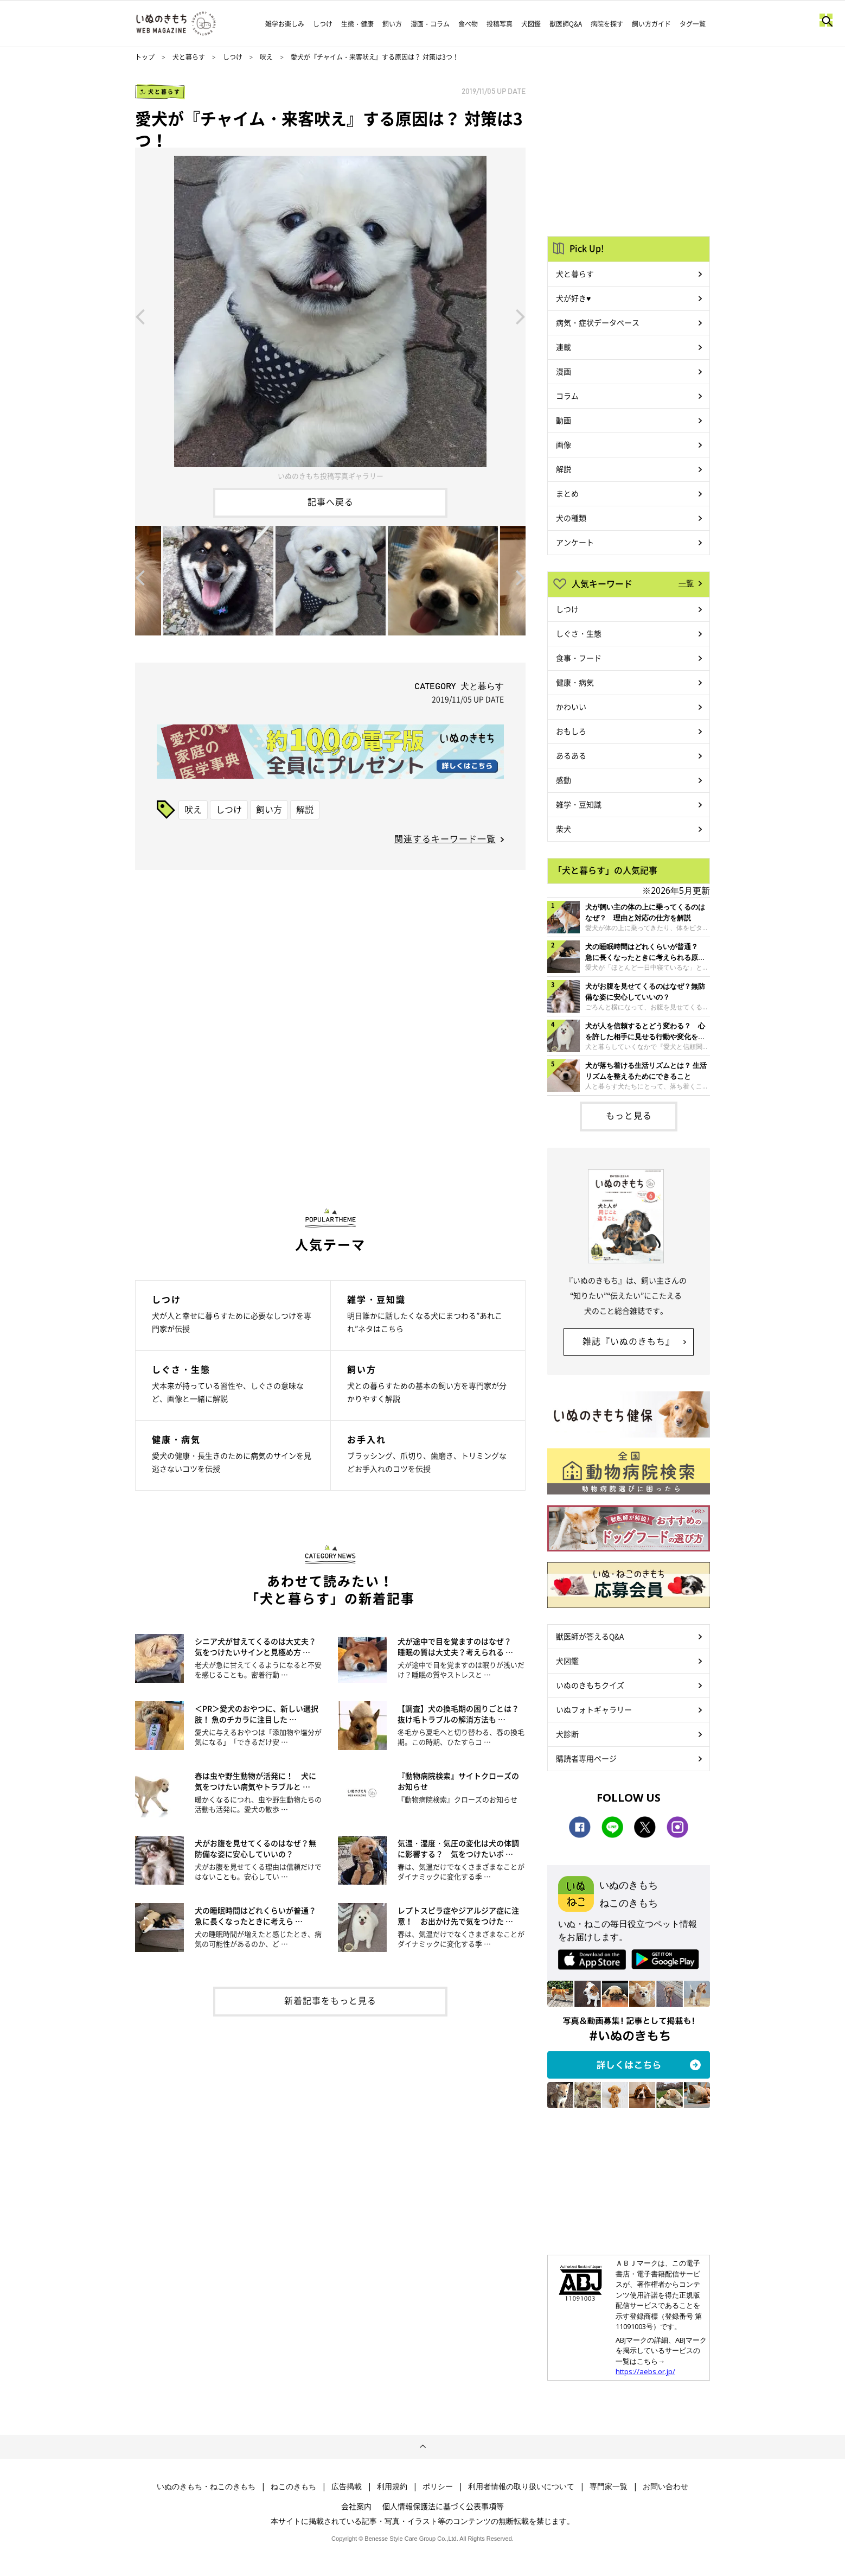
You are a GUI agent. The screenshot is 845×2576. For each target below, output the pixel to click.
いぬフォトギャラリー (594, 1709)
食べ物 (468, 24)
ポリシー (437, 2486)
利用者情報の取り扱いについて (521, 2486)
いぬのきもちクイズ (590, 1685)
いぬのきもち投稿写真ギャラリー (330, 475)
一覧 (686, 582)
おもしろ (571, 731)
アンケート (575, 542)
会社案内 (356, 2506)
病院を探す (607, 24)
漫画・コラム (430, 24)
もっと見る (629, 1115)
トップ (145, 57)
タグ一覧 (693, 24)
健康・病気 (575, 682)
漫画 (563, 371)
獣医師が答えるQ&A (590, 1636)
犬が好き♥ (573, 297)
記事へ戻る (331, 501)
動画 (563, 420)
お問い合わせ (665, 2486)
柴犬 (563, 828)
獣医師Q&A (565, 24)
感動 (563, 779)
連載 (563, 346)
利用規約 (392, 2486)
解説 (304, 809)
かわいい (571, 706)
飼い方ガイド (651, 24)
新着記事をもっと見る (330, 2000)
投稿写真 (499, 24)
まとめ (567, 493)
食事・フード (578, 657)
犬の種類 (571, 517)
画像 (563, 444)
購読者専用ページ (586, 1758)
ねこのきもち (293, 2486)
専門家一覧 (609, 2486)
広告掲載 (346, 2486)
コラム (567, 395)
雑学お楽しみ (284, 24)
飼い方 (392, 24)
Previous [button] (140, 315)
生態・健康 (357, 24)
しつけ (322, 24)
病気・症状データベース (597, 322)
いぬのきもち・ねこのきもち (206, 2486)
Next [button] (521, 315)
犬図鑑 (531, 24)
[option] (330, 316)
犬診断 (567, 1733)
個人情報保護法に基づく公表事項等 (443, 2506)
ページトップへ (422, 2447)
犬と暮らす (188, 57)
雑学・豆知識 (578, 804)
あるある (571, 755)
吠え (266, 57)
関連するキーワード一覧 (445, 838)
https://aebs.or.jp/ (645, 2371)
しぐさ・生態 (578, 633)
